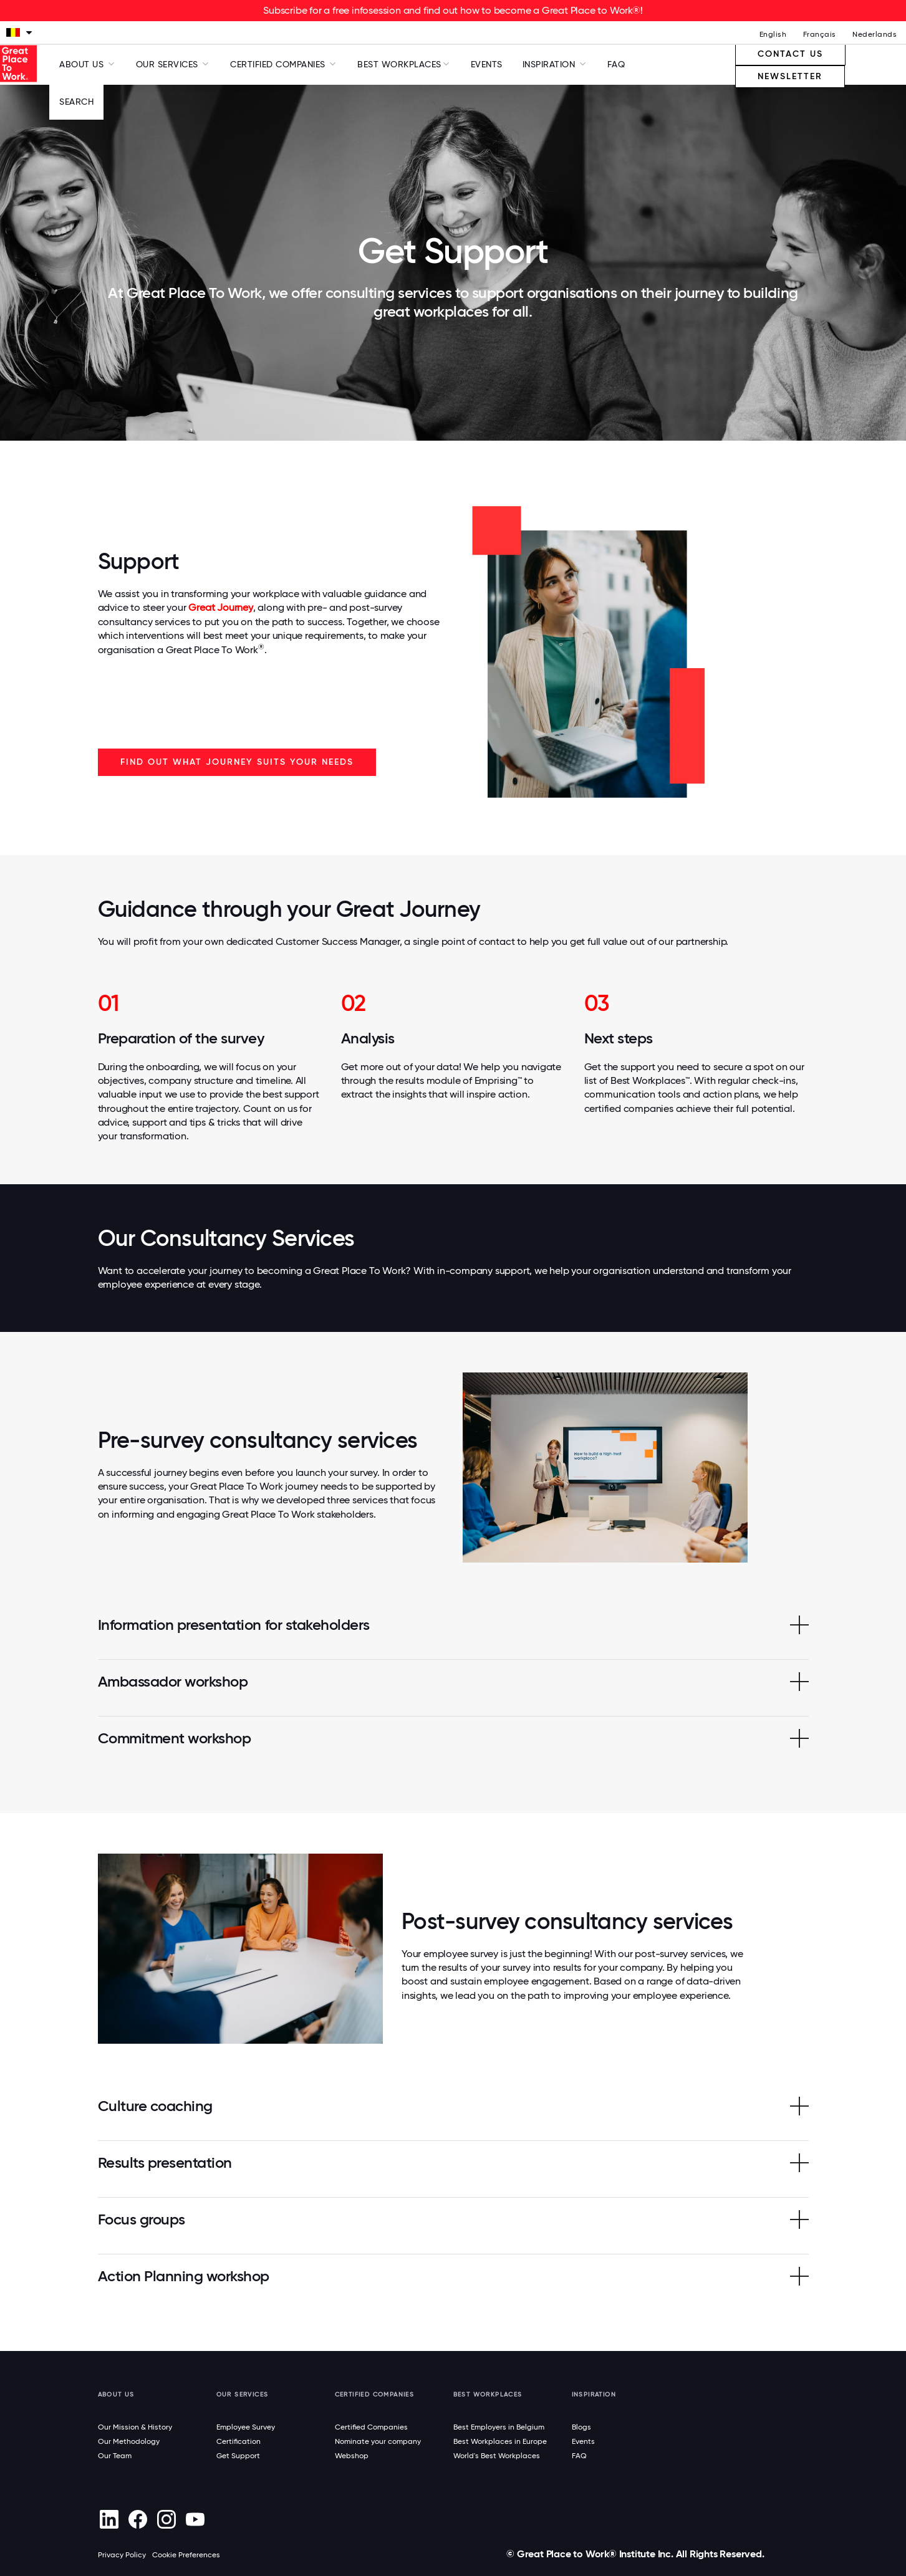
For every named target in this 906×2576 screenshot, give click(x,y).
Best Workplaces (399, 64)
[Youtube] (195, 2519)
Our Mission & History (135, 2427)
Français (819, 34)
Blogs (581, 2427)
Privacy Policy (122, 2554)
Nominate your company (378, 2441)
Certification (238, 2441)
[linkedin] (109, 2519)
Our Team (115, 2455)
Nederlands (874, 34)
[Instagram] (166, 2519)
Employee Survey (245, 2427)
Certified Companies (371, 2427)
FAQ (616, 64)
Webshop (352, 2455)
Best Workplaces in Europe (500, 2441)
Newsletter (790, 76)
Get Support (238, 2455)
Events (487, 64)
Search (76, 102)
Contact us (790, 54)
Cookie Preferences (186, 2554)
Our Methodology (129, 2441)
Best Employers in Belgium (498, 2427)
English (773, 34)
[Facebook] (138, 2519)
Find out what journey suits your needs (237, 762)
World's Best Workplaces (496, 2455)
